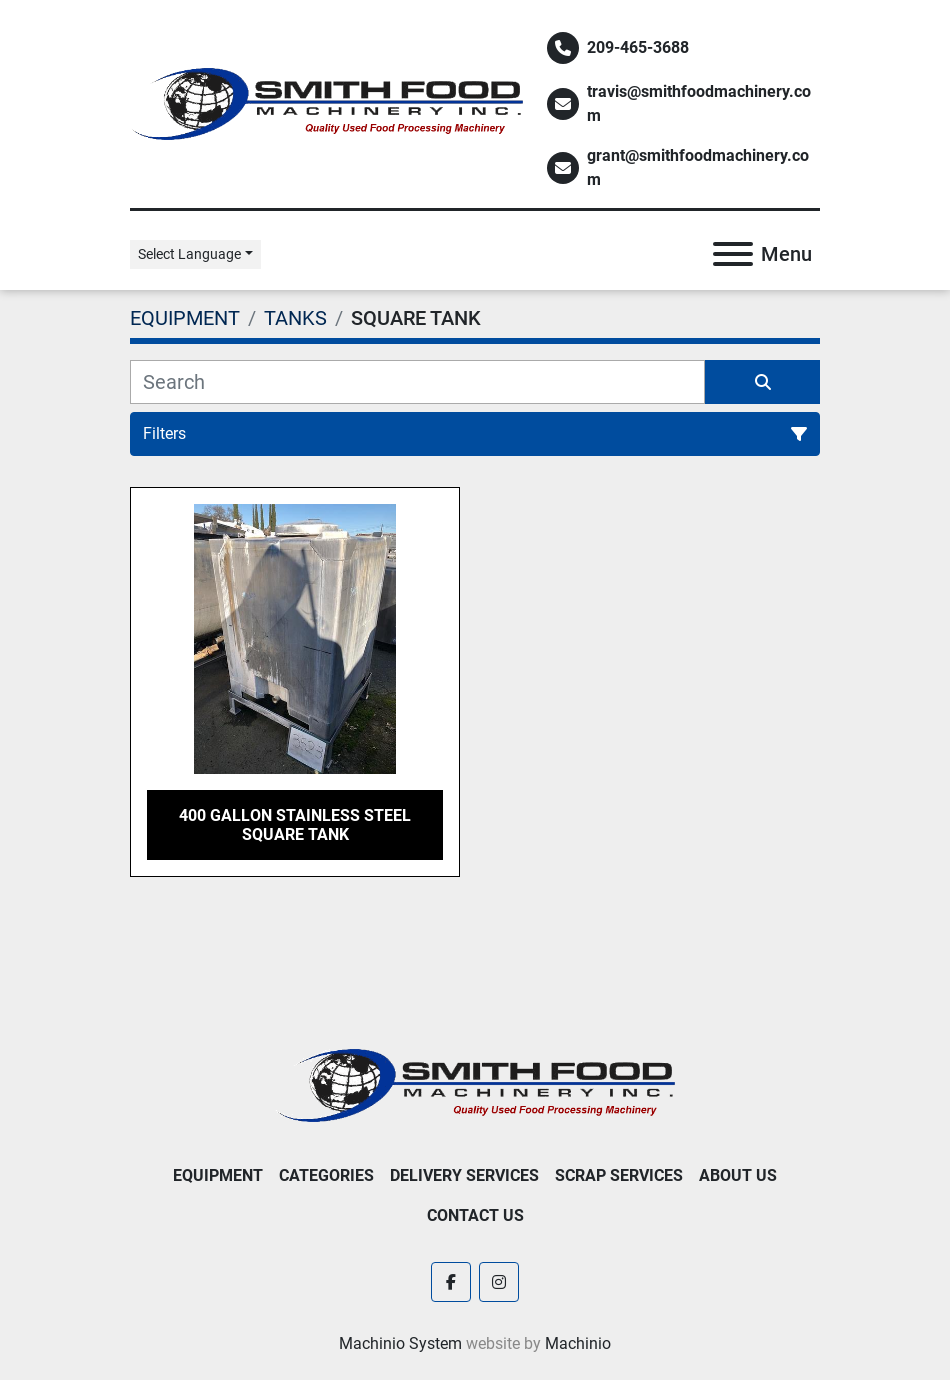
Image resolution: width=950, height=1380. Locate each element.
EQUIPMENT (218, 1175)
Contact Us (475, 1215)
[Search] (417, 382)
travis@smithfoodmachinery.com (699, 103)
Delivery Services (464, 1175)
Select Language (189, 254)
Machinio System (400, 1343)
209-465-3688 (638, 47)
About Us (738, 1175)
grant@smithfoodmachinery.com (698, 167)
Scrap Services (619, 1175)
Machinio (578, 1343)
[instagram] (499, 1282)
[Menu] (733, 254)
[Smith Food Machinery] (475, 1084)
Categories (326, 1175)
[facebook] (451, 1282)
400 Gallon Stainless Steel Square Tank (295, 825)
